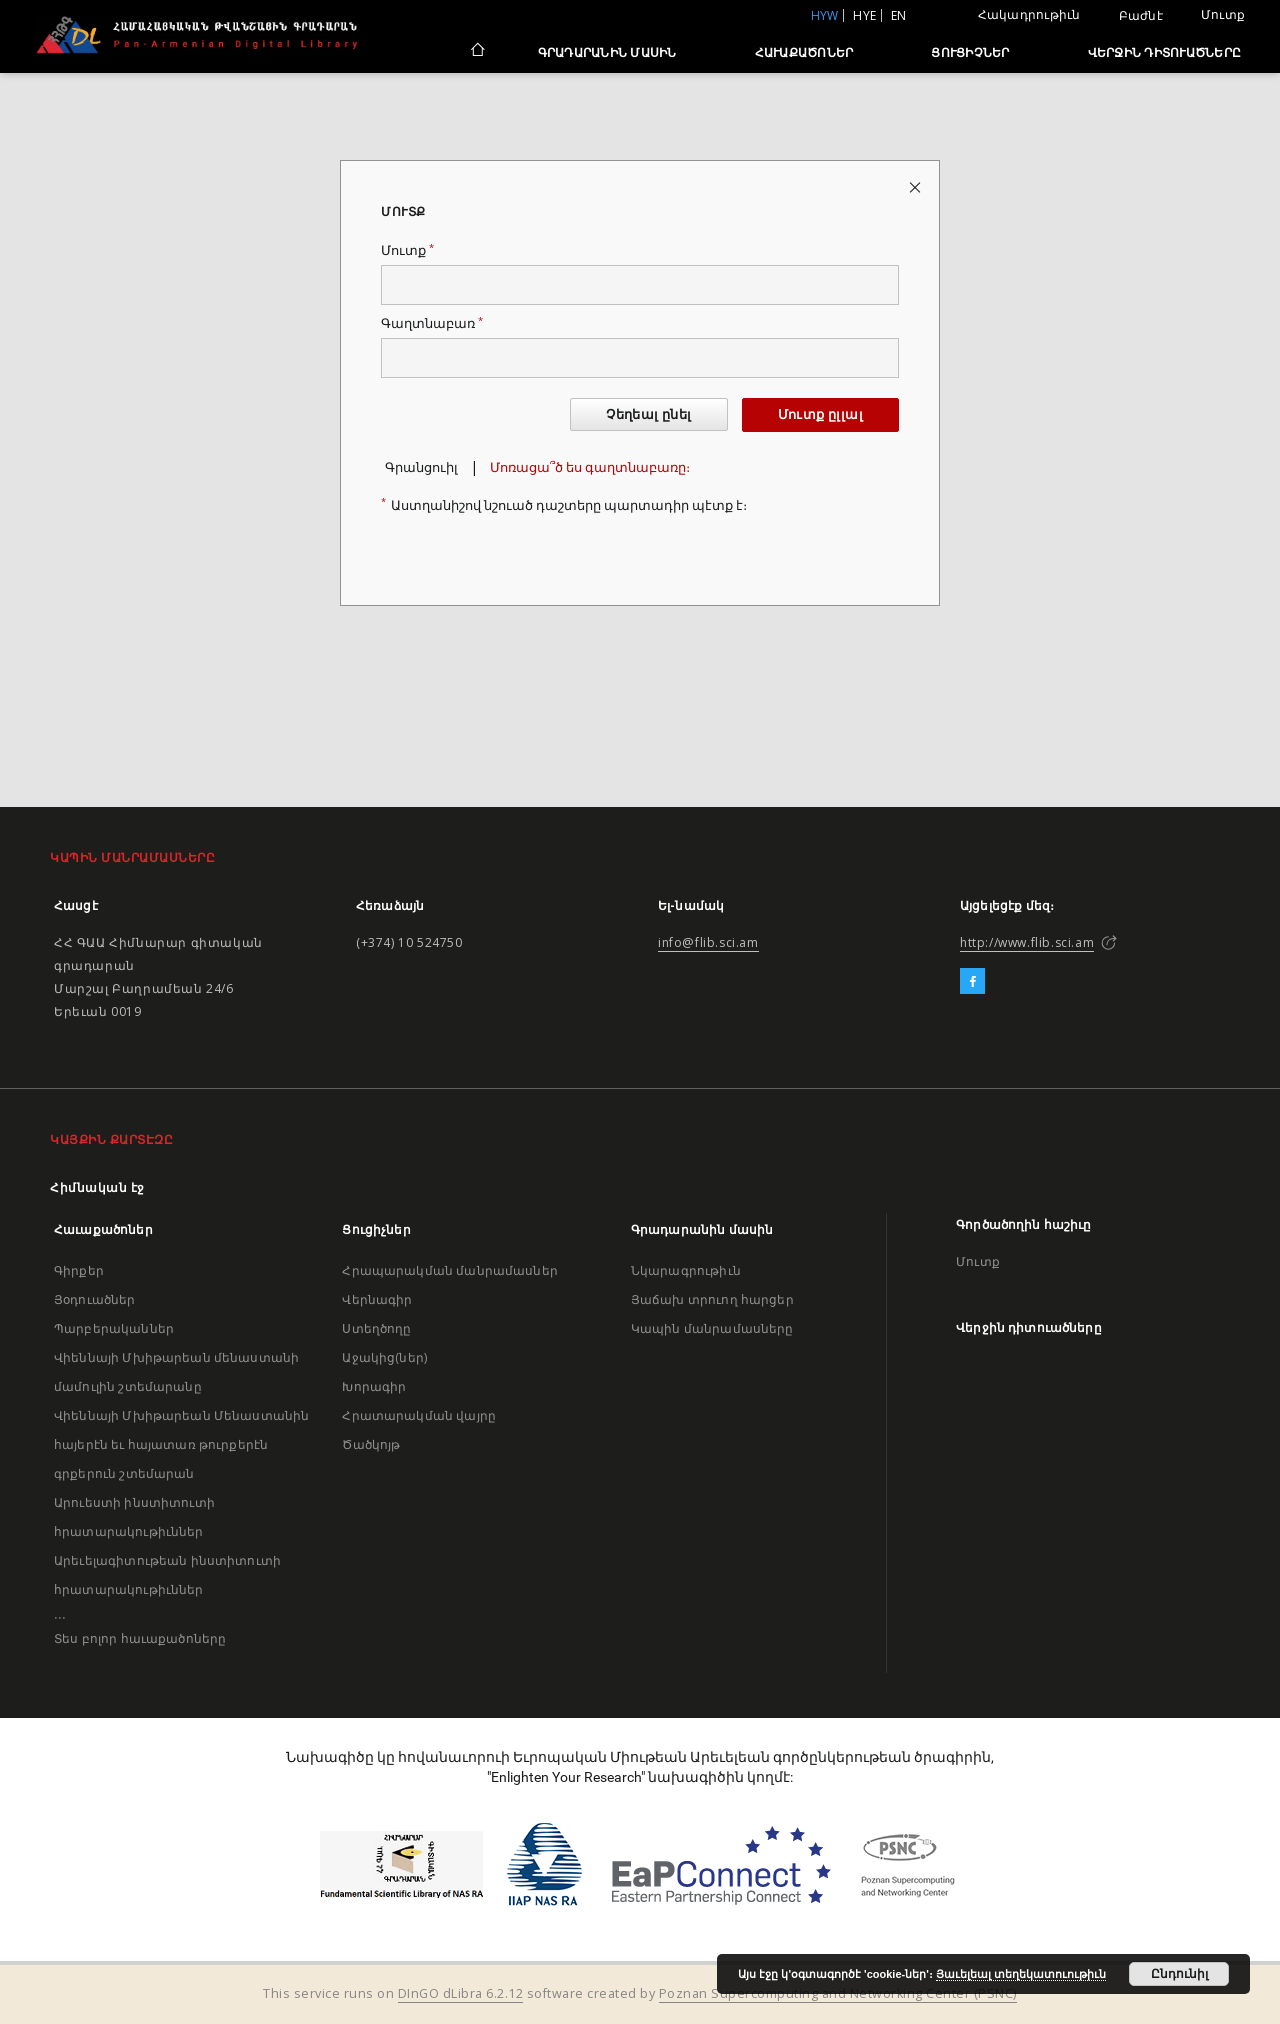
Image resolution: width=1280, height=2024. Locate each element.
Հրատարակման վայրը (419, 1415)
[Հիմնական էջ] (476, 52)
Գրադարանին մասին (607, 52)
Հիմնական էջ (97, 1187)
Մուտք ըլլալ (820, 414)
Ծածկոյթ (371, 1444)
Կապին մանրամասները (712, 1328)
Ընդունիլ (1179, 1974)
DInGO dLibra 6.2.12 (461, 1993)
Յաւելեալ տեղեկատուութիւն (1021, 1974)
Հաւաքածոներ (804, 52)
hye (864, 15)
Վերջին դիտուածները (1165, 52)
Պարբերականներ (114, 1328)
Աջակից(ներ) (384, 1357)
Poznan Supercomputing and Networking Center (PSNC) (838, 1993)
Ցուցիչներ (970, 52)
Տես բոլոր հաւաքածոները (140, 1638)
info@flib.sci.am (708, 942)
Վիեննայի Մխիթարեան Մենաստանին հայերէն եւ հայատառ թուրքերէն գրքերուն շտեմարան (181, 1444)
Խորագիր (374, 1386)
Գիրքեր (79, 1270)
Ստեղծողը (376, 1328)
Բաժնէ (1141, 16)
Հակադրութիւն (1029, 14)
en (899, 15)
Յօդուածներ (95, 1299)
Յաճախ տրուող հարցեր (712, 1299)
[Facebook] (972, 982)
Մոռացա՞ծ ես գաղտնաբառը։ (590, 467)
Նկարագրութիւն (686, 1270)
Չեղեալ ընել (648, 414)
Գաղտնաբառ (432, 323)
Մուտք (1223, 14)
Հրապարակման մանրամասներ (449, 1270)
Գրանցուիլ (421, 467)
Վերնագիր (377, 1299)
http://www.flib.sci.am (1027, 942)
